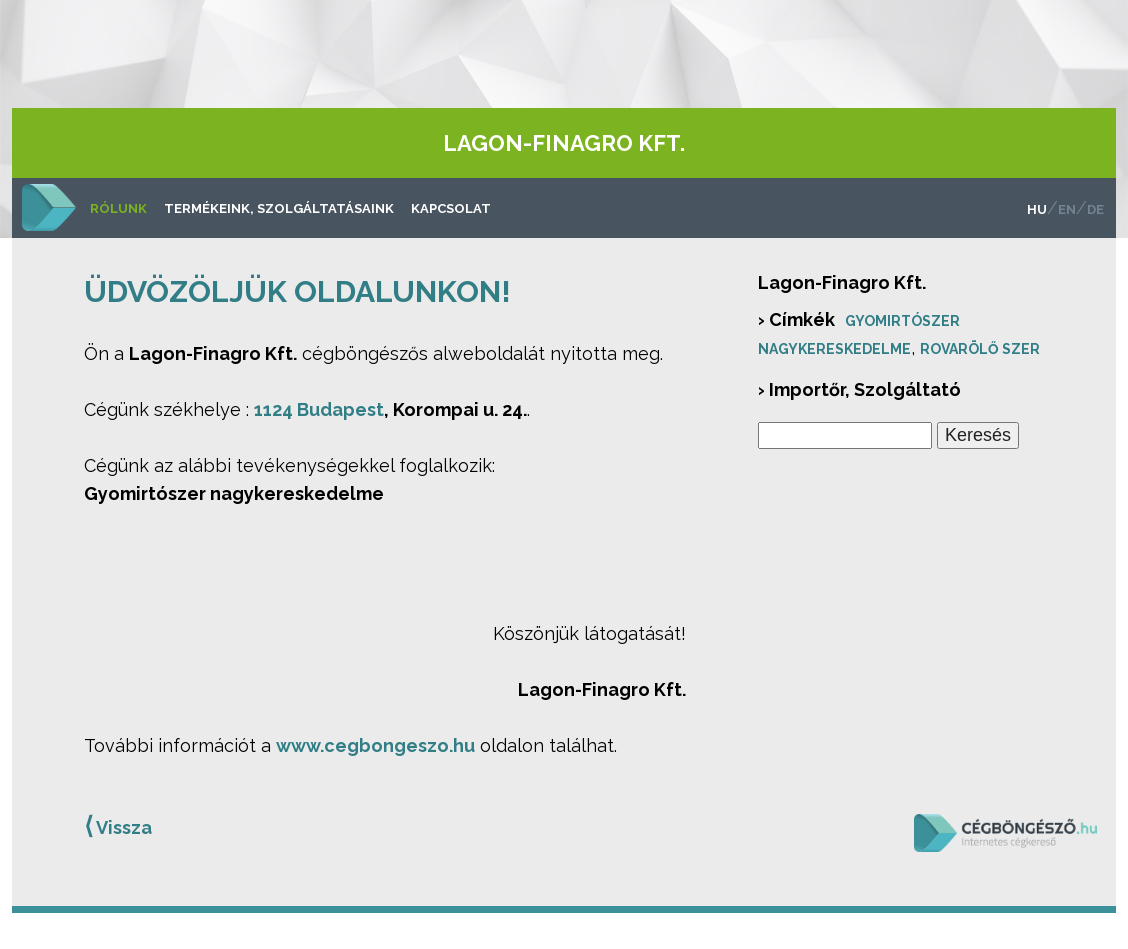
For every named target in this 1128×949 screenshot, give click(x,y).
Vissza (118, 826)
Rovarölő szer (980, 349)
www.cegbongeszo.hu (375, 745)
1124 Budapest (319, 409)
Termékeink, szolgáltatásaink (279, 208)
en (1067, 209)
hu (1037, 209)
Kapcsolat (451, 208)
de (1095, 209)
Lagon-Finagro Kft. (564, 143)
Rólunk (118, 208)
